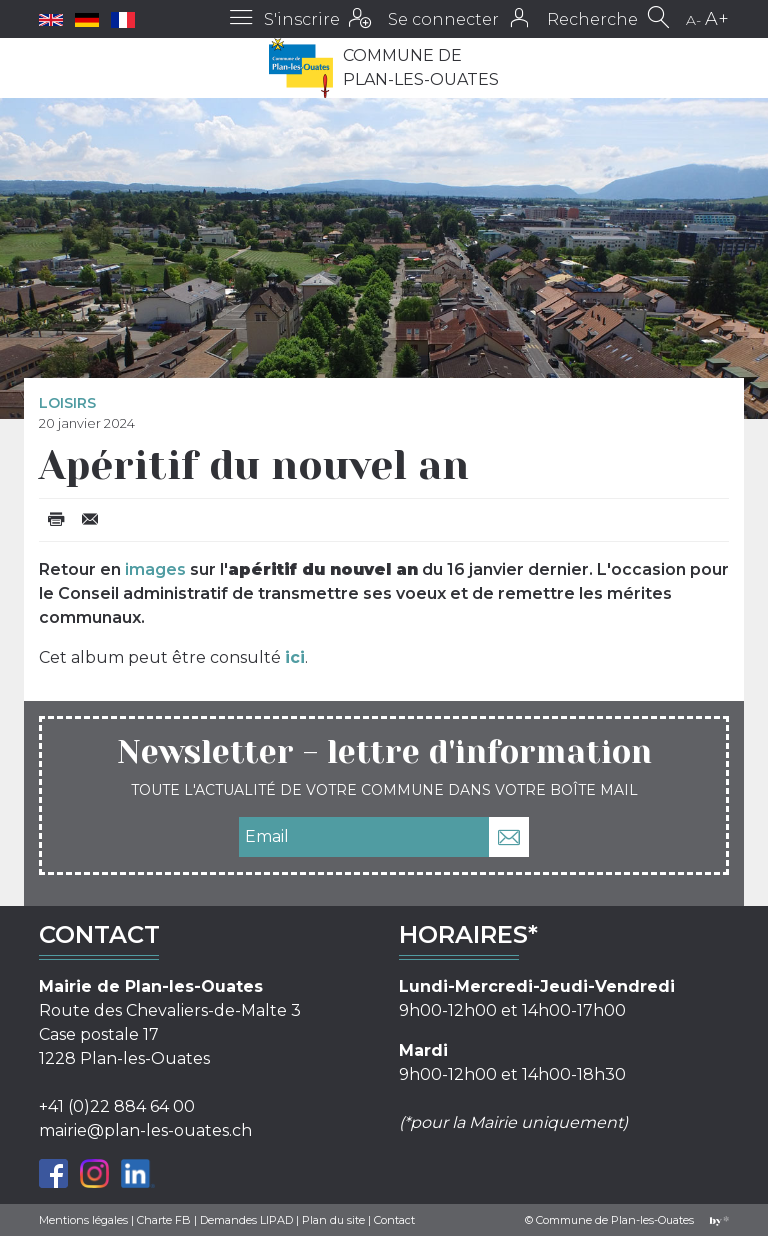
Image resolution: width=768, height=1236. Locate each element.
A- (693, 20)
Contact (394, 1220)
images (155, 569)
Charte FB (164, 1220)
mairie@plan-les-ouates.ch (145, 1130)
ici (295, 657)
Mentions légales (83, 1220)
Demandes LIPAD (246, 1220)
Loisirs (67, 403)
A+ (717, 19)
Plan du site (333, 1220)
